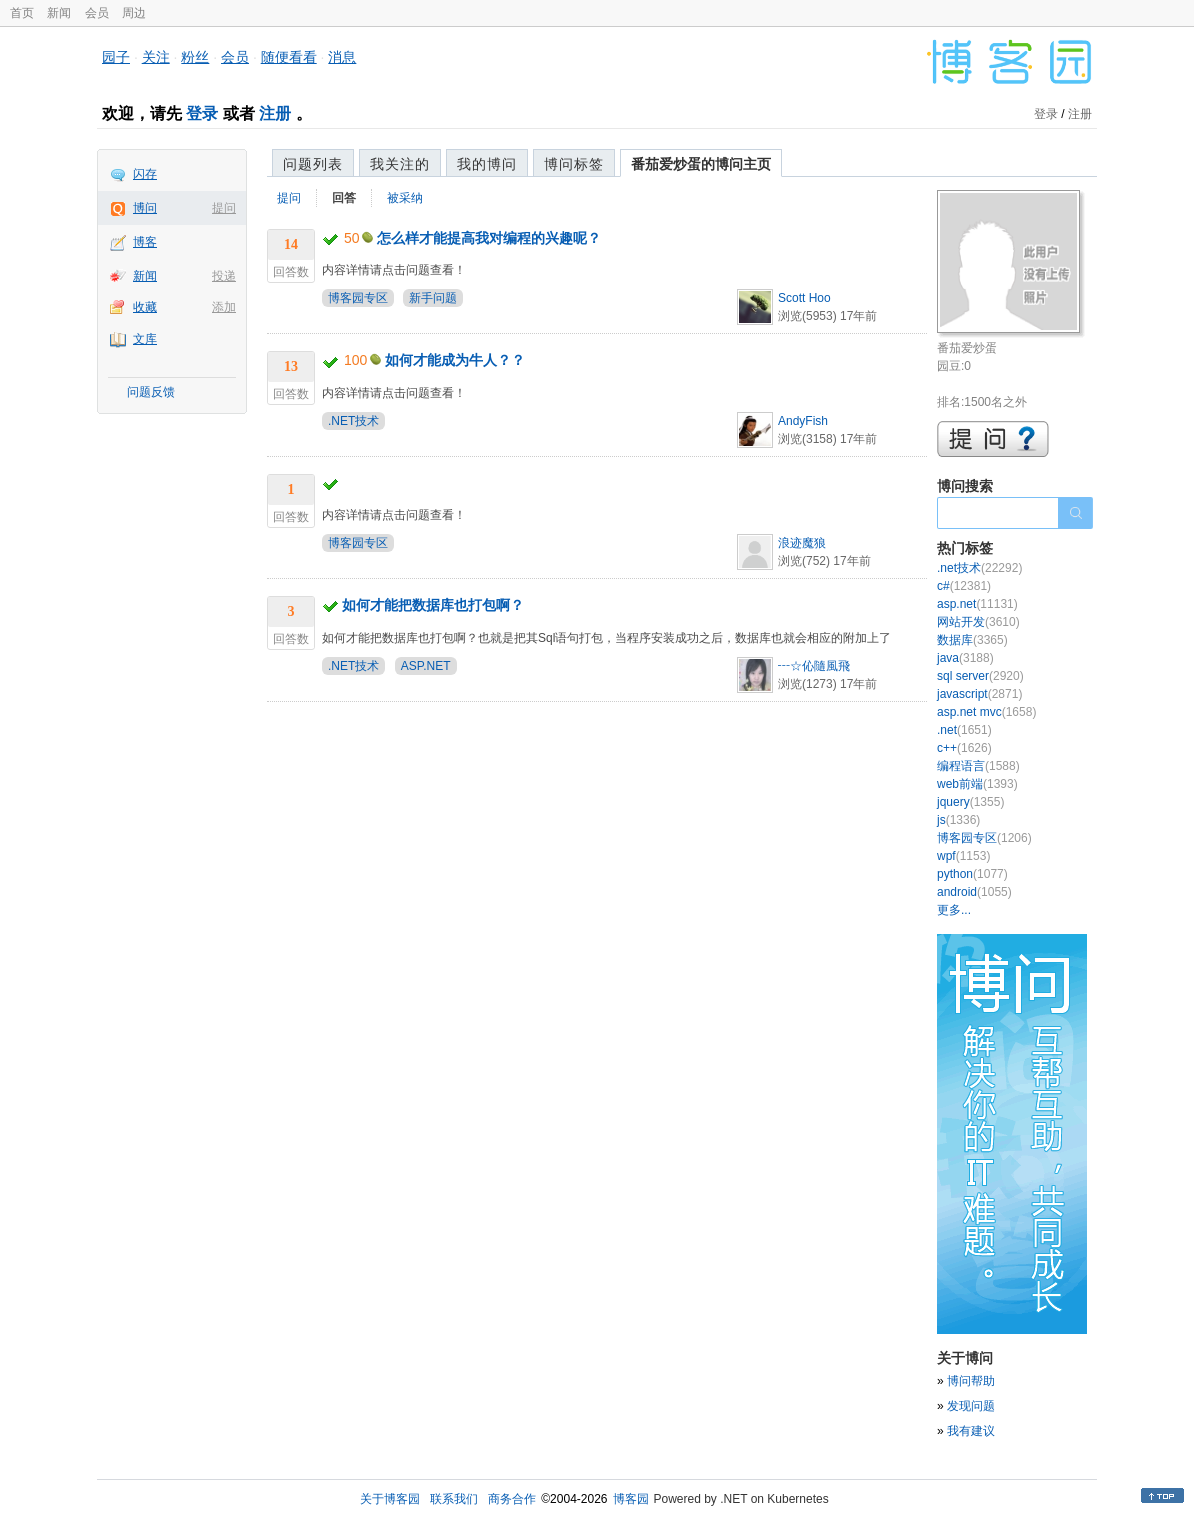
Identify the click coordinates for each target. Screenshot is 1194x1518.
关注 (156, 57)
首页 (22, 13)
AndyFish (803, 421)
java (965, 658)
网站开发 (978, 622)
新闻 (59, 13)
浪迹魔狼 (802, 543)
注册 (275, 113)
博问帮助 (971, 1381)
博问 (145, 208)
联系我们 (454, 1499)
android (974, 892)
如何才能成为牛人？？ (455, 360)
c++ (964, 748)
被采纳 (405, 198)
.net (964, 730)
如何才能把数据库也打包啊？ (433, 605)
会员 (97, 13)
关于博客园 (390, 1499)
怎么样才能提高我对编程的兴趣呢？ (489, 238)
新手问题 (433, 298)
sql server (980, 676)
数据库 (972, 640)
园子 (116, 57)
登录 (202, 113)
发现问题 (971, 1406)
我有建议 (971, 1431)
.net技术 (979, 568)
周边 (134, 13)
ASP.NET (426, 666)
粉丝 (195, 57)
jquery (970, 802)
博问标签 (574, 164)
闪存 (145, 174)
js (958, 820)
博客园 (631, 1499)
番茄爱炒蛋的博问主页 (701, 164)
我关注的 (400, 164)
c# (964, 586)
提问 (224, 208)
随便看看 (289, 57)
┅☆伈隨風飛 (814, 666)
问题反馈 (151, 392)
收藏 (145, 307)
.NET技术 (353, 421)
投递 (224, 276)
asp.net (977, 604)
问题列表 (313, 164)
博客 (145, 242)
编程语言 (978, 766)
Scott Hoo (804, 298)
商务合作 (512, 1499)
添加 (224, 307)
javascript (979, 694)
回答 (344, 198)
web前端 (977, 784)
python (972, 874)
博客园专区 (358, 298)
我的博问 (487, 164)
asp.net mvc (986, 712)
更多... (954, 910)
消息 (342, 57)
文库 (145, 339)
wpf (963, 856)
